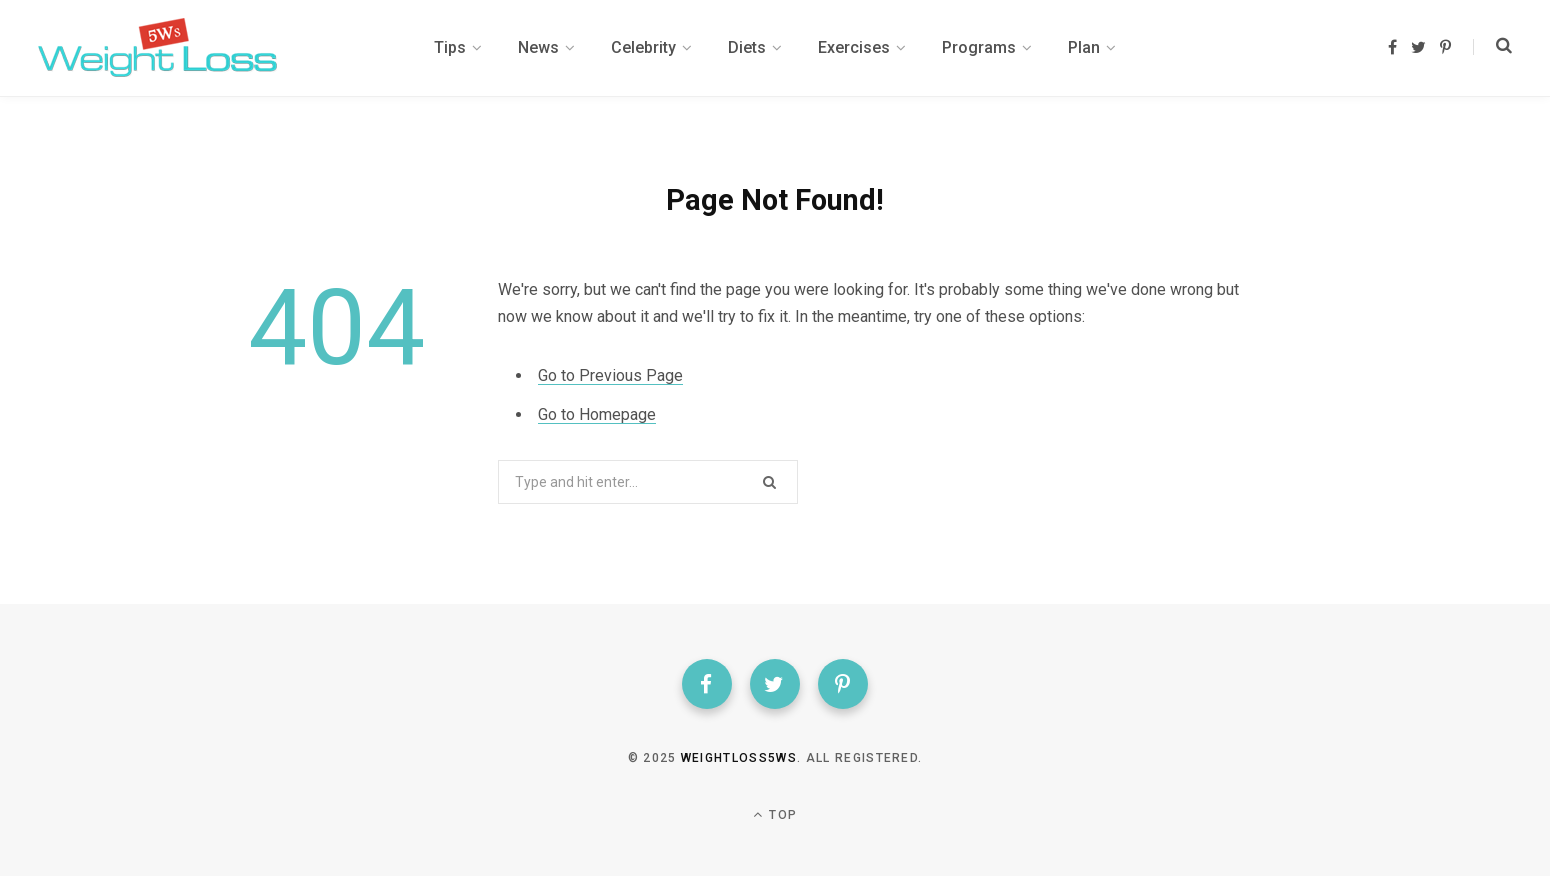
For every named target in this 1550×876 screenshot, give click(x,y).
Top (775, 814)
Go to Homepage (597, 414)
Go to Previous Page (610, 375)
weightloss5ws (739, 758)
